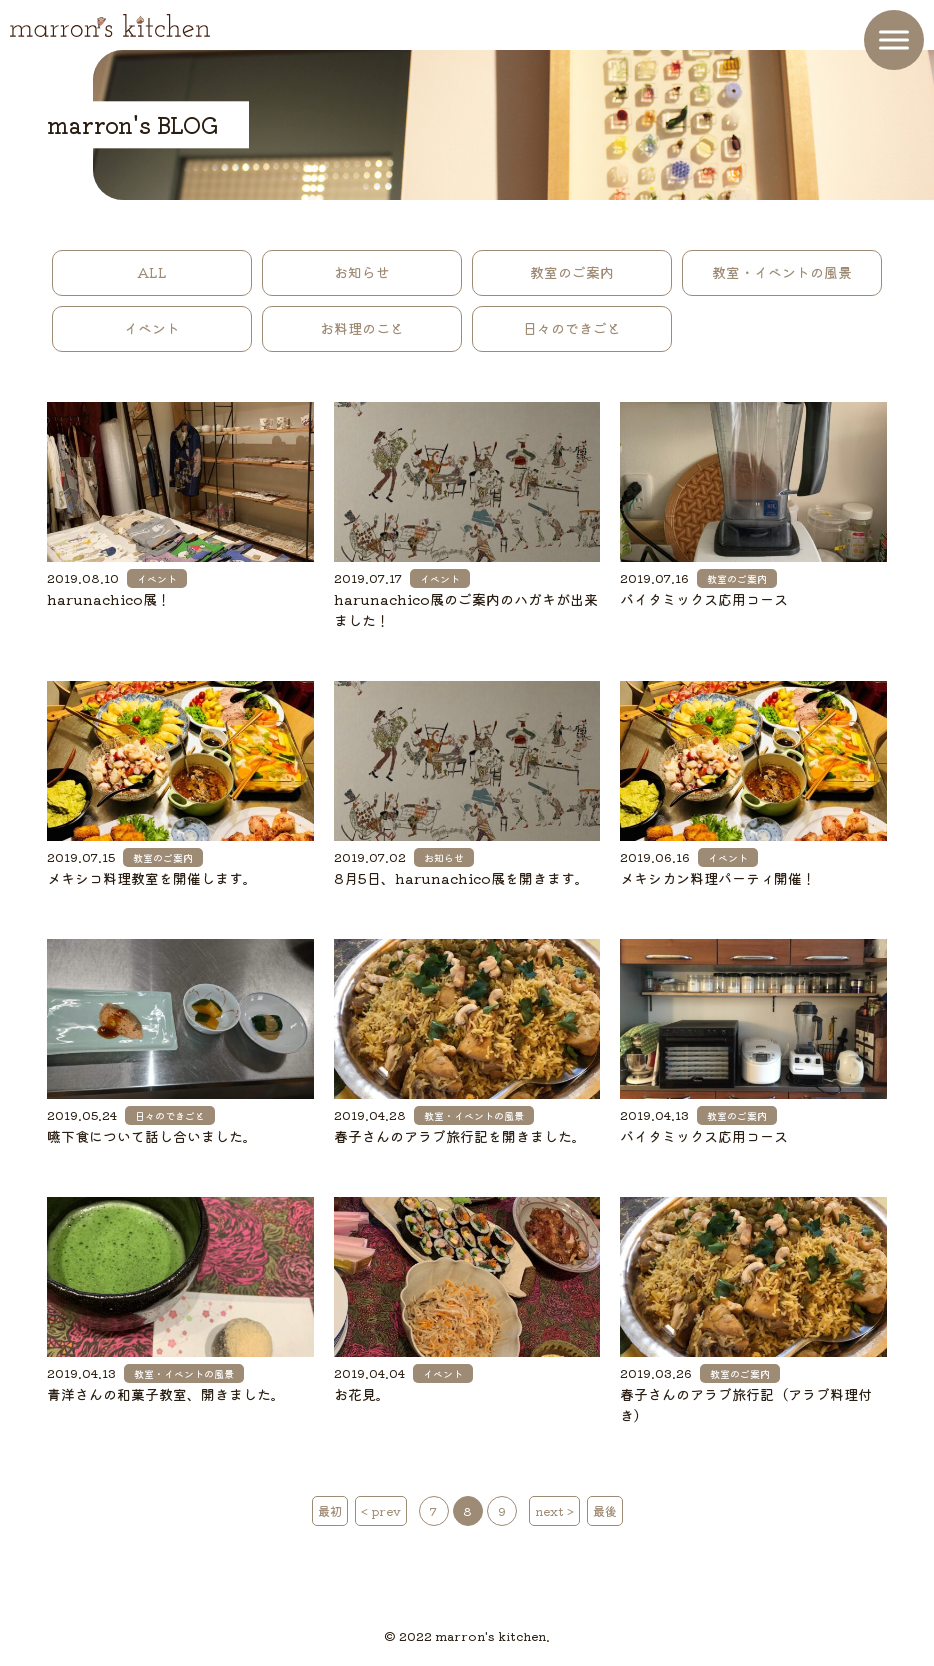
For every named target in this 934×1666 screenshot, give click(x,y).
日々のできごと (572, 328)
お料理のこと (362, 328)
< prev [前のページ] (381, 1510)
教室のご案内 (572, 272)
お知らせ (362, 272)
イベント (152, 328)
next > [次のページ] (554, 1510)
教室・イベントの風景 (782, 272)
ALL (152, 272)
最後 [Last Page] (605, 1510)
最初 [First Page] (330, 1510)
